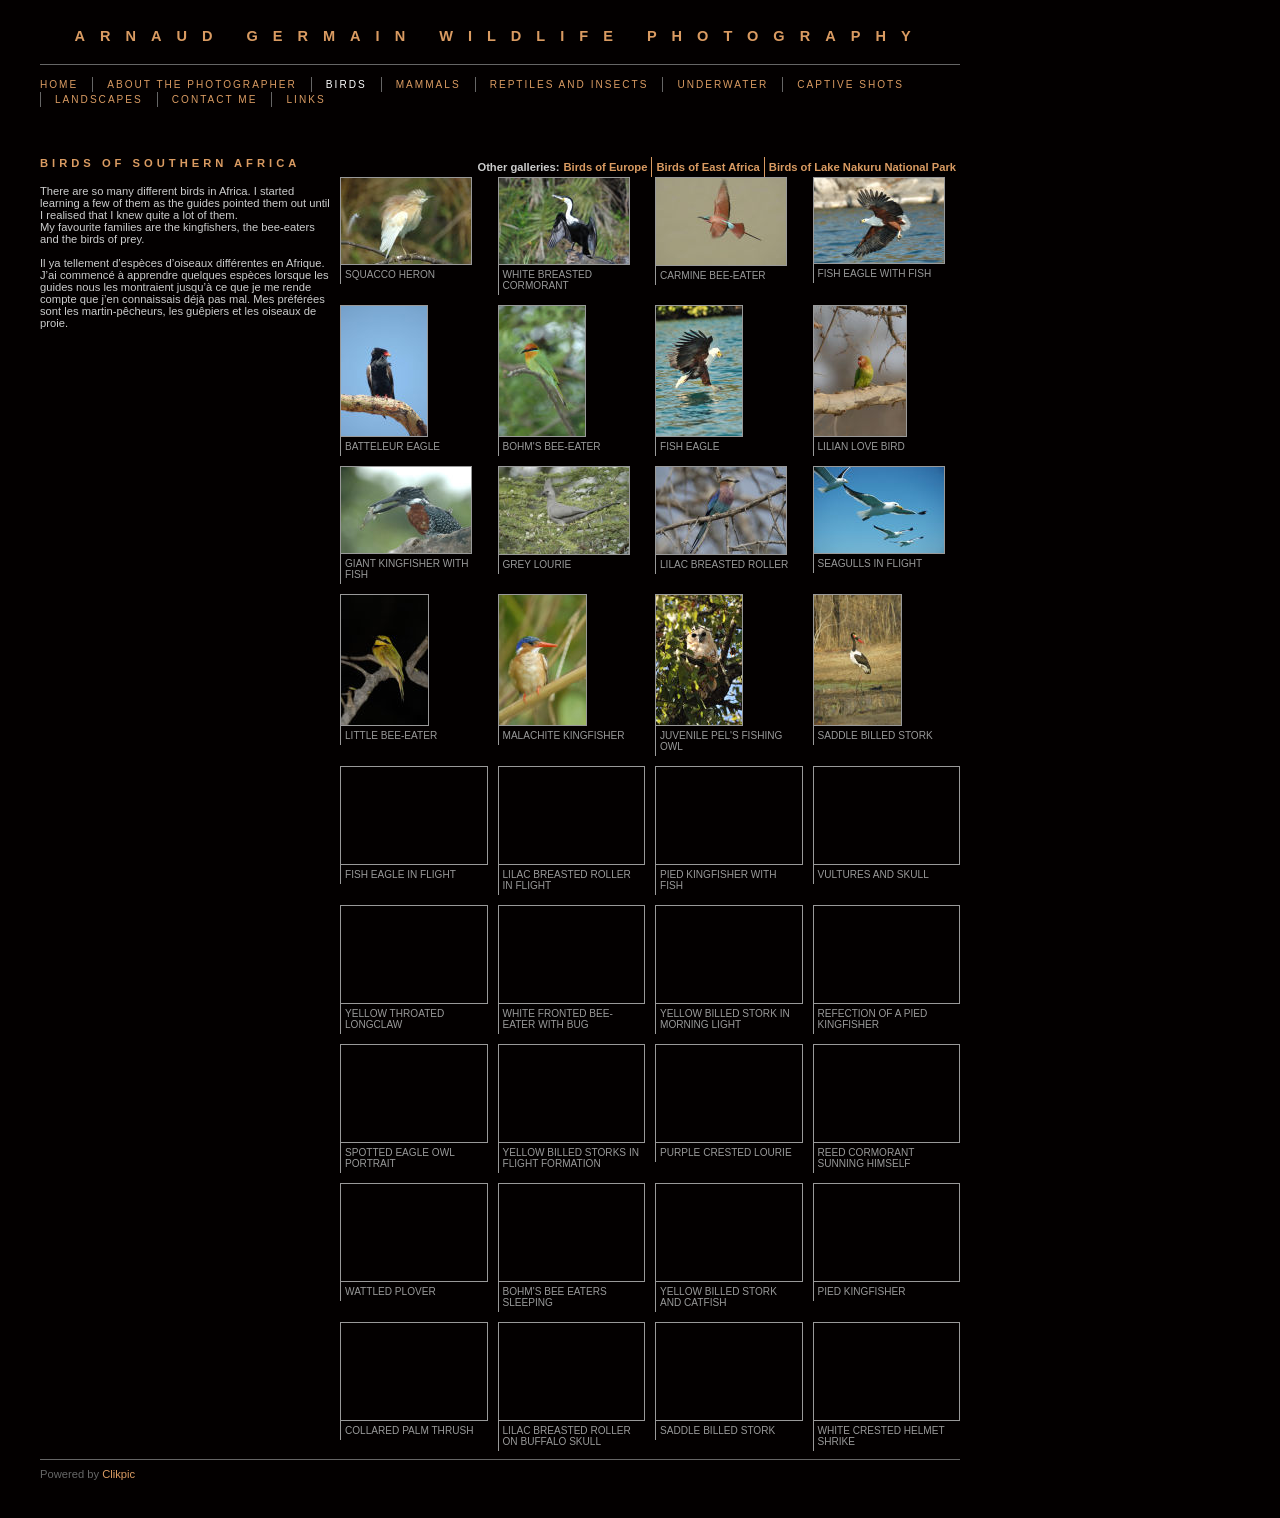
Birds (346, 84)
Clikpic (118, 1474)
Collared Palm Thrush (409, 1430)
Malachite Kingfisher (564, 735)
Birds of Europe (606, 167)
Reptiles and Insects (569, 84)
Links (305, 99)
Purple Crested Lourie (726, 1152)
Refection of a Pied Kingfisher (873, 1019)
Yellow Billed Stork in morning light (725, 1019)
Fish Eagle (689, 446)
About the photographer (202, 84)
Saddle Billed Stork (875, 735)
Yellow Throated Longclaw (394, 1019)
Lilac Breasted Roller (724, 564)
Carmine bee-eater (713, 275)
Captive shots (850, 84)
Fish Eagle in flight (400, 874)
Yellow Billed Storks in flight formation (571, 1158)
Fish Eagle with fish (875, 273)
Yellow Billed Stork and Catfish (718, 1297)
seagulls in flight (870, 563)
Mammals (428, 84)
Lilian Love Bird (861, 446)
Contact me (215, 99)
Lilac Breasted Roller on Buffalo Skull (567, 1436)
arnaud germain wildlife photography (499, 36)
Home (59, 84)
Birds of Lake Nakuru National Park (862, 167)
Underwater (722, 84)
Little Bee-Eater (391, 735)
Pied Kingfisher (862, 1291)
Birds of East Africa (707, 167)
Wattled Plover (390, 1291)
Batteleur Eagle (392, 446)
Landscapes (99, 99)
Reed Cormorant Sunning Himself (866, 1158)
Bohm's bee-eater (552, 446)
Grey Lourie (537, 564)
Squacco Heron (390, 274)
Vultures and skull (873, 874)
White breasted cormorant (548, 280)
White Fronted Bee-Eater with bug (558, 1019)
